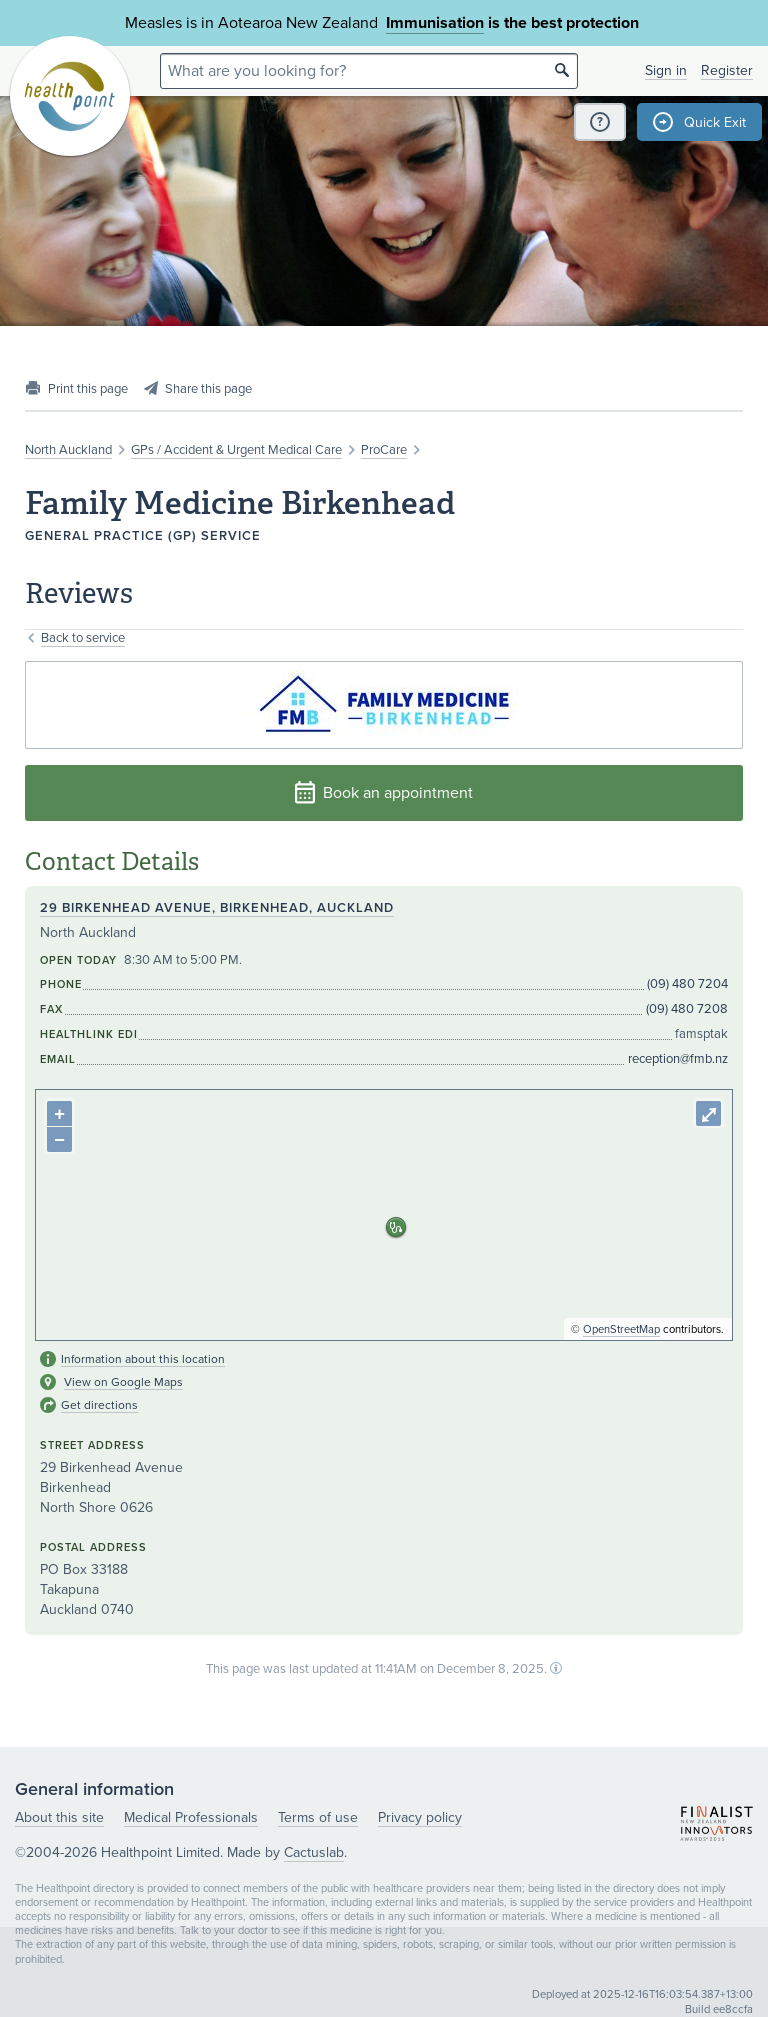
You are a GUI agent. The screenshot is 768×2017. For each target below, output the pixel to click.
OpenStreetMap (621, 1329)
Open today (78, 960)
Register (727, 70)
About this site (59, 1817)
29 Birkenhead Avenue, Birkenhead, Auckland (217, 908)
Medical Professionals (191, 1817)
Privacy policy (420, 1817)
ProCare (384, 450)
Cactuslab (314, 1852)
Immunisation (435, 23)
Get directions (99, 1405)
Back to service (83, 638)
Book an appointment (384, 792)
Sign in (666, 70)
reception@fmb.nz (678, 1059)
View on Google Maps (123, 1382)
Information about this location (143, 1359)
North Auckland (68, 450)
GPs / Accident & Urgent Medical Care (236, 450)
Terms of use (318, 1817)
